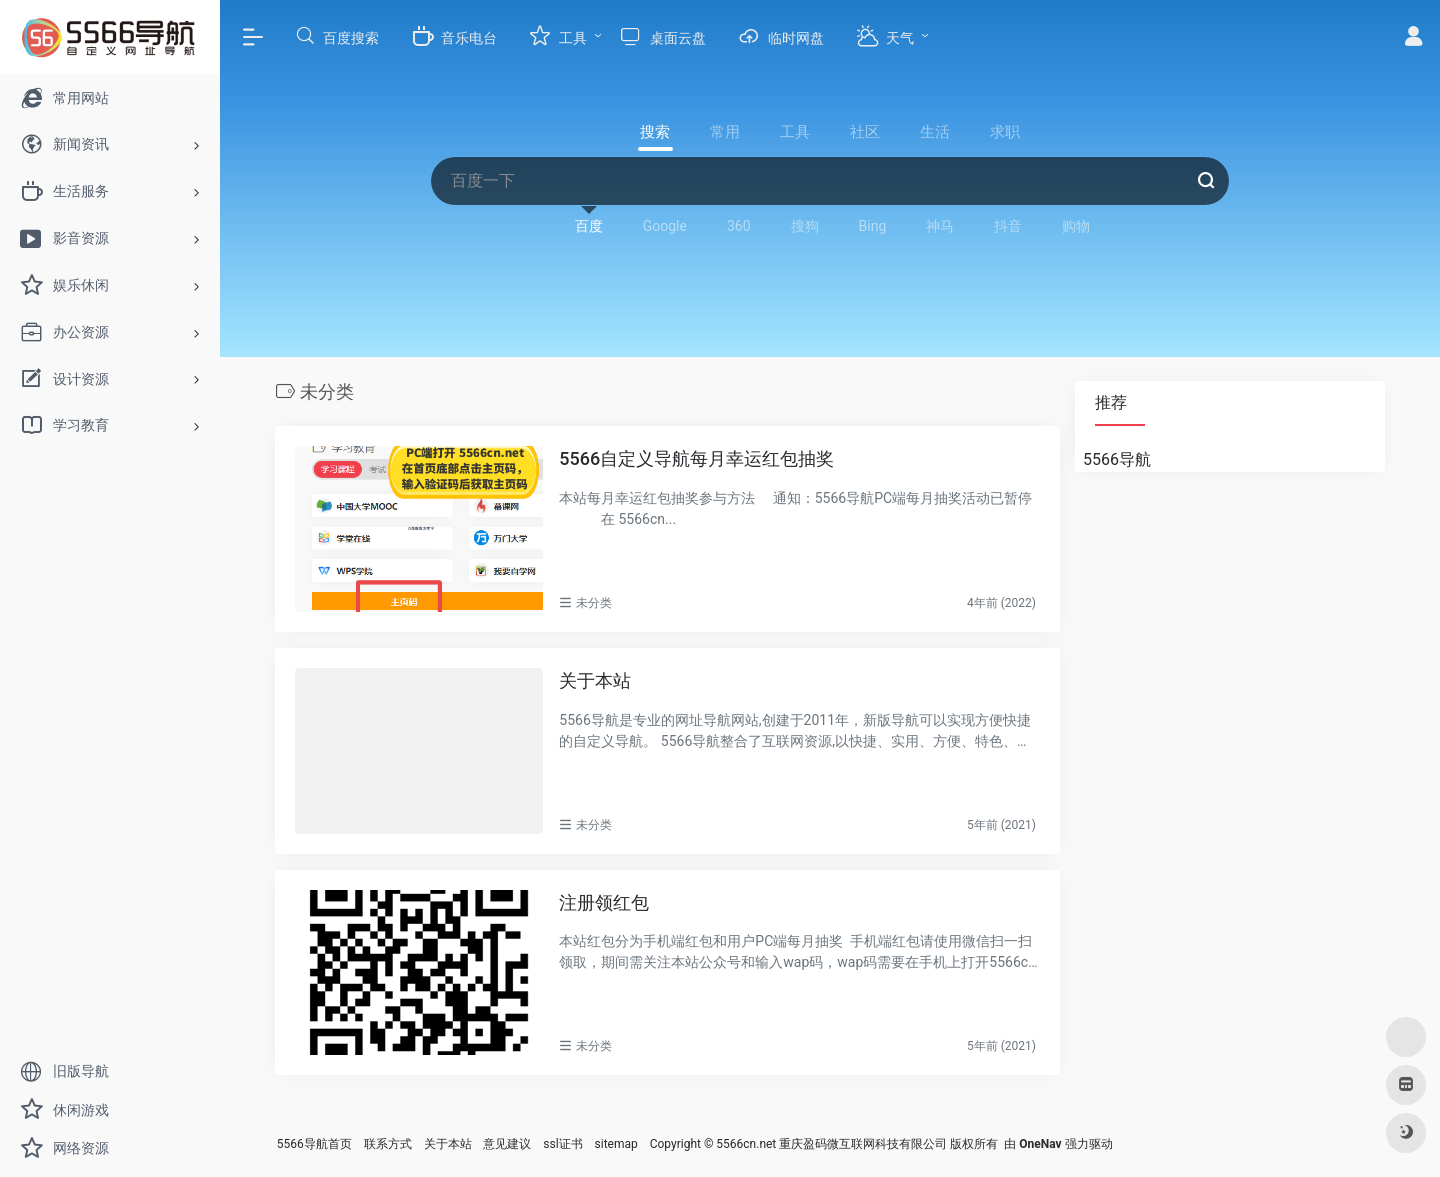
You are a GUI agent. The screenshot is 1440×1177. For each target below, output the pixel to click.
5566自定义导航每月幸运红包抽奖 (696, 458)
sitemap (616, 1144)
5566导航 (1117, 459)
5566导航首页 (314, 1144)
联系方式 (388, 1144)
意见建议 (507, 1144)
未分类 (594, 603)
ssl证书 (562, 1144)
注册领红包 (604, 901)
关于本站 (595, 680)
